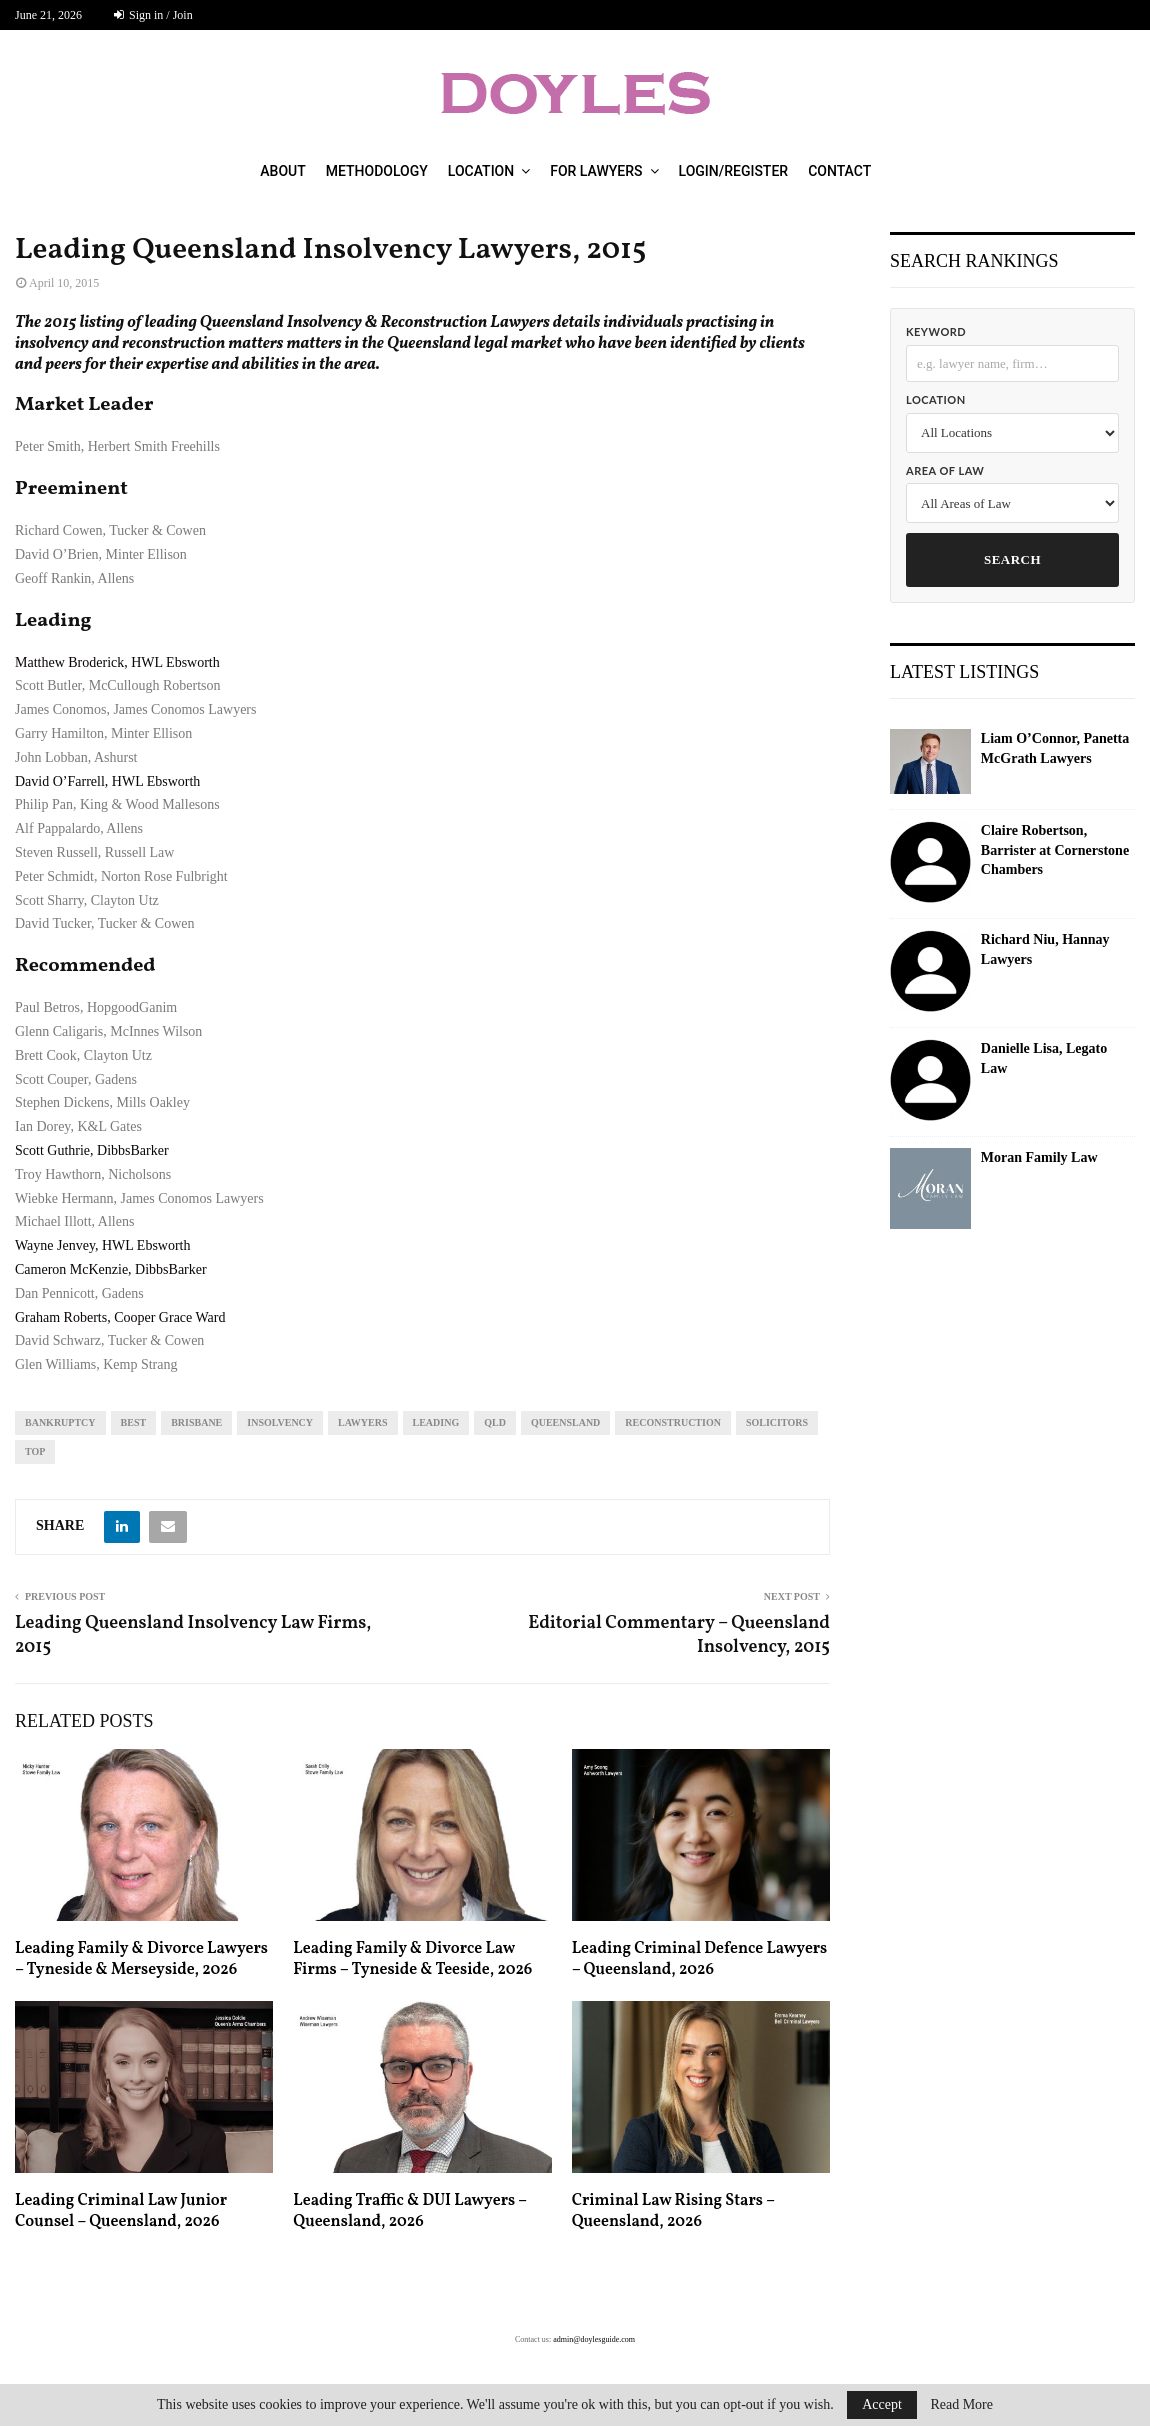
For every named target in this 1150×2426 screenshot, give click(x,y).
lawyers (362, 1422)
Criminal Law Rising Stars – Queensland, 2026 (673, 2211)
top (35, 1451)
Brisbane (196, 1422)
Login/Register (734, 171)
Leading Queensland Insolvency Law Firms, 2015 (193, 1635)
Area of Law (945, 470)
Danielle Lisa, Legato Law (1044, 1058)
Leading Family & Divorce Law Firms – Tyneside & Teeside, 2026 (412, 1959)
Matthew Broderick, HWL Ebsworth (117, 662)
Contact (839, 171)
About (282, 171)
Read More (961, 2405)
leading (436, 1422)
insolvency (280, 1422)
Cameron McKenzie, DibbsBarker (111, 1269)
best (134, 1422)
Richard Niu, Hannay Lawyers (1045, 949)
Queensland (565, 1422)
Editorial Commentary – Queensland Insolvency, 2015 (679, 1635)
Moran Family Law (1039, 1157)
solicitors (777, 1422)
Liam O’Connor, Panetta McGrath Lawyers (1055, 748)
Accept (882, 2404)
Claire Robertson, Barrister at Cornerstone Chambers (1055, 850)
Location (481, 171)
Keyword (936, 331)
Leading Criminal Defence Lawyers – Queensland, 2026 (700, 1959)
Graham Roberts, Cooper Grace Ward (120, 1317)
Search (1012, 559)
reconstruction (673, 1422)
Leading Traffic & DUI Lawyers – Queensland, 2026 (410, 2211)
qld (495, 1422)
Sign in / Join (153, 15)
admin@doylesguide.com (594, 2339)
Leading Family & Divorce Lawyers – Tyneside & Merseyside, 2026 (141, 1959)
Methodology (377, 171)
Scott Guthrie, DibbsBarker (92, 1150)
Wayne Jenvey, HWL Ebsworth (103, 1245)
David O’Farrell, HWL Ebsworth (107, 781)
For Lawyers (596, 171)
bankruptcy (60, 1422)
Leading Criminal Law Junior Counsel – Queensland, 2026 (121, 2211)
